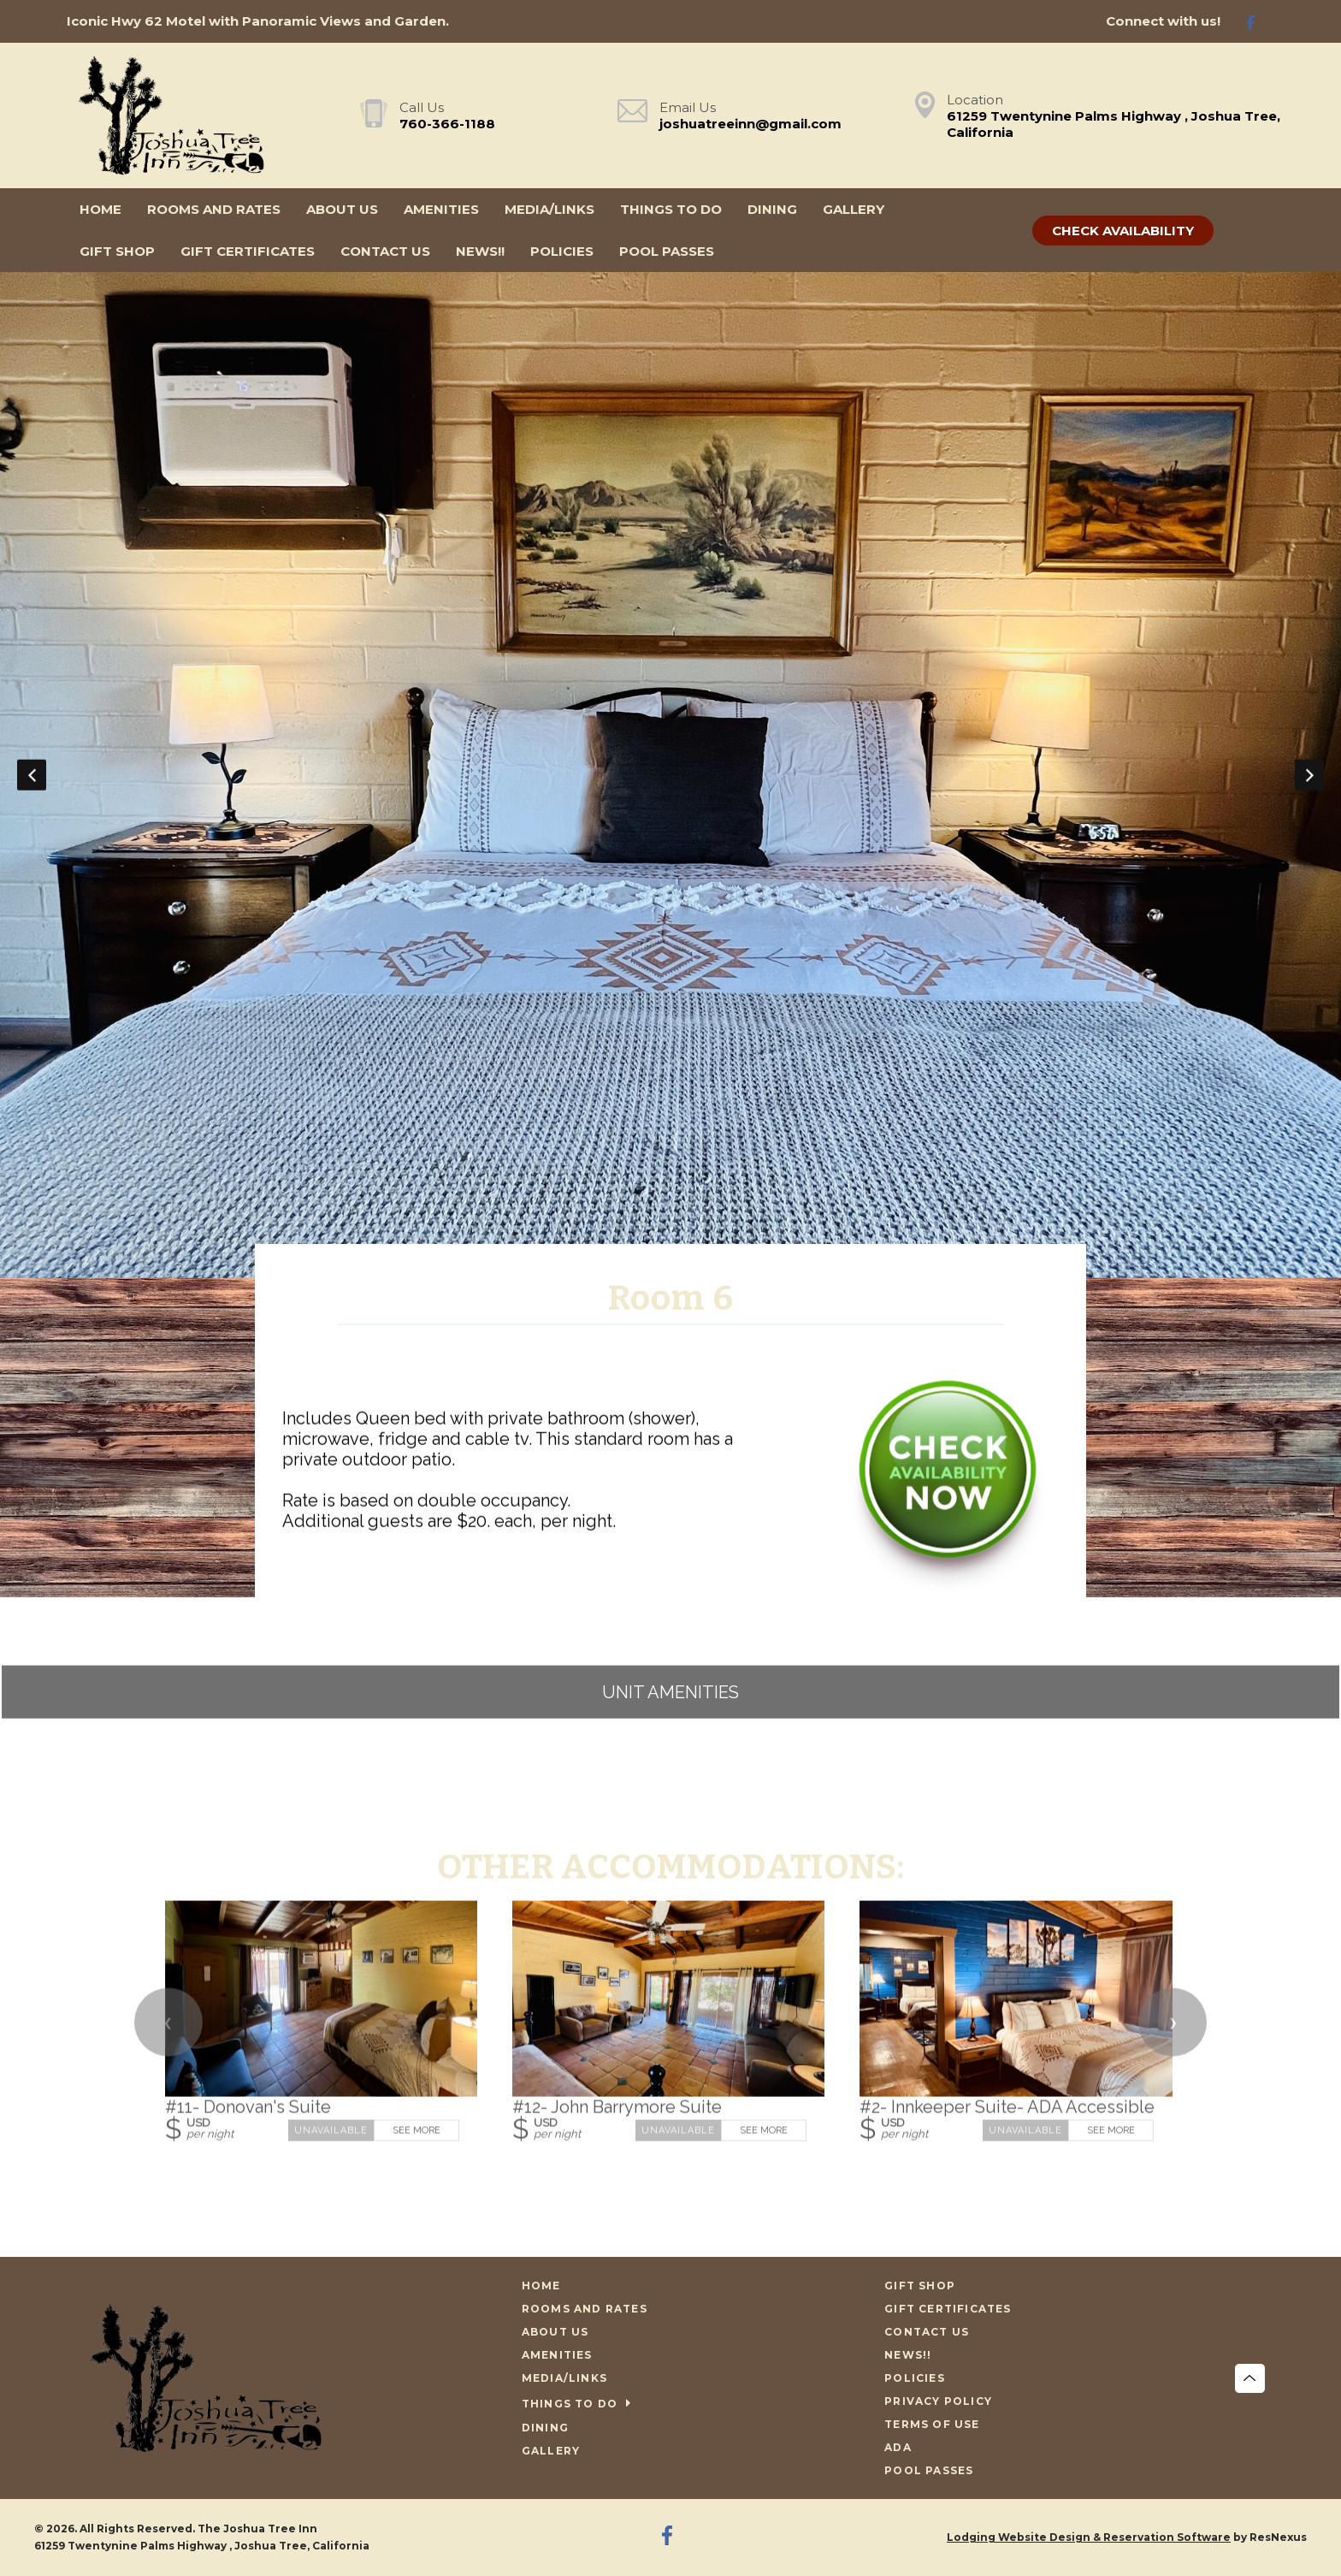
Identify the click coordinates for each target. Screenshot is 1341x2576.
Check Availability (1123, 230)
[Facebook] (1257, 22)
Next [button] (1309, 775)
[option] (670, 775)
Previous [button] (31, 775)
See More (416, 2129)
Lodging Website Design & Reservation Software (1089, 2537)
